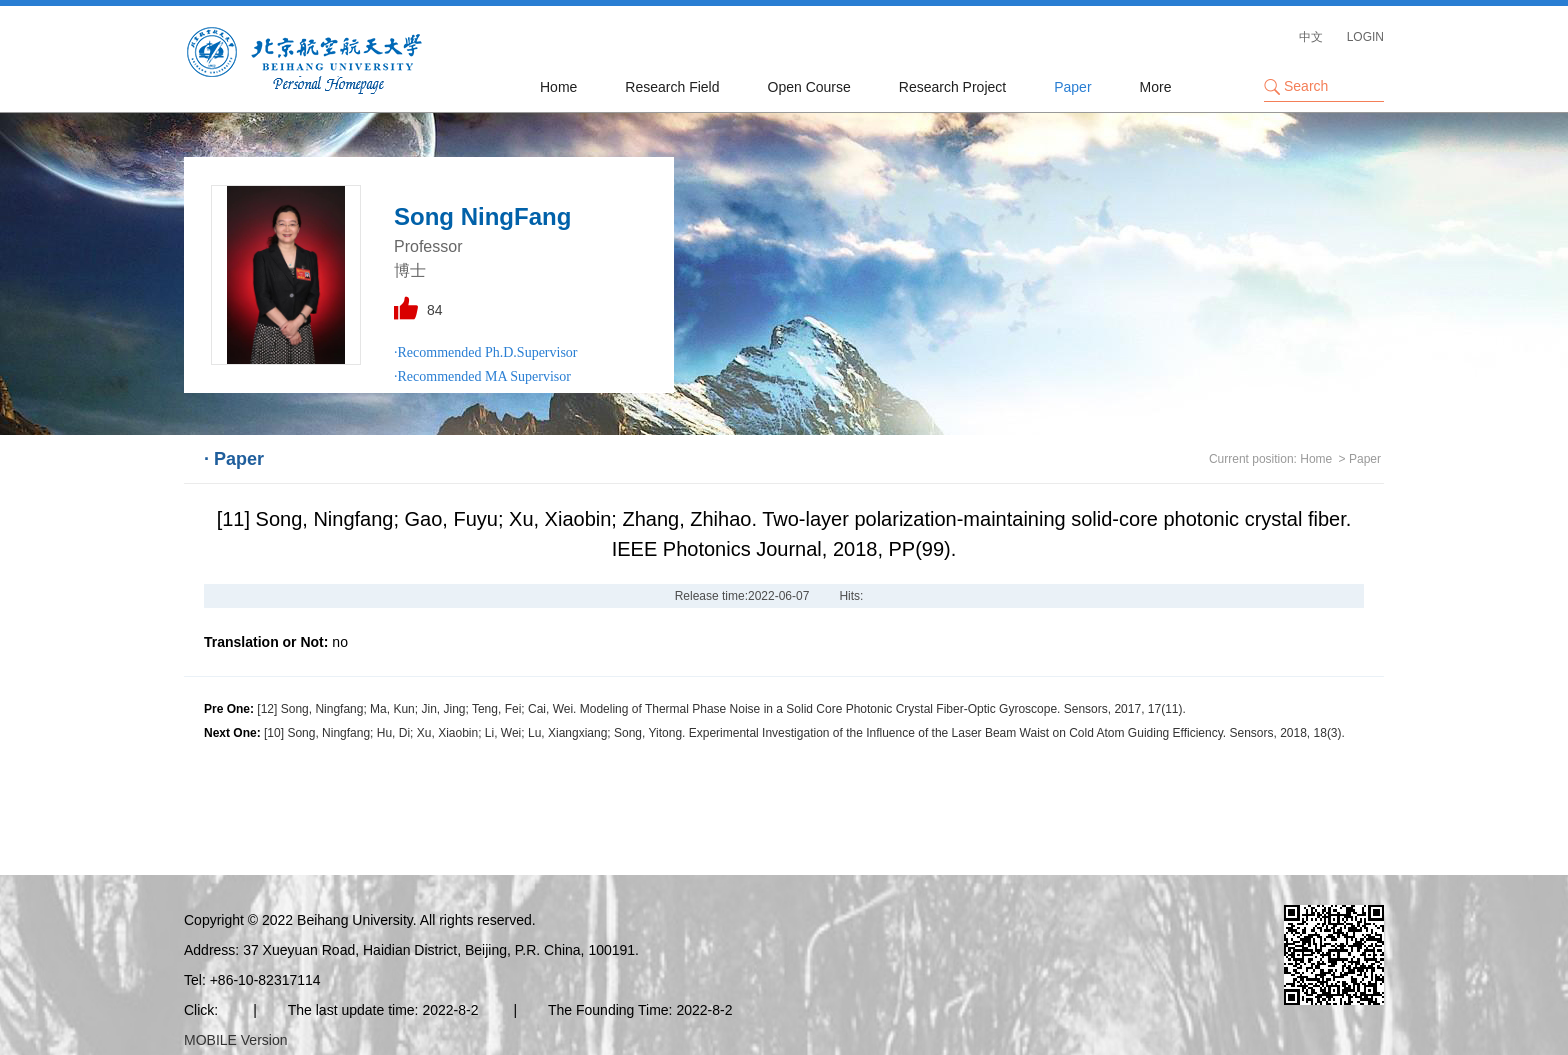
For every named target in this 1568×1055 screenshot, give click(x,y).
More (1156, 87)
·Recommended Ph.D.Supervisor (486, 352)
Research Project (952, 87)
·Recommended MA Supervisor (482, 376)
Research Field (672, 87)
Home (558, 87)
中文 (1311, 37)
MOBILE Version (236, 1040)
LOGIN (1365, 37)
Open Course (809, 87)
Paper (1072, 87)
